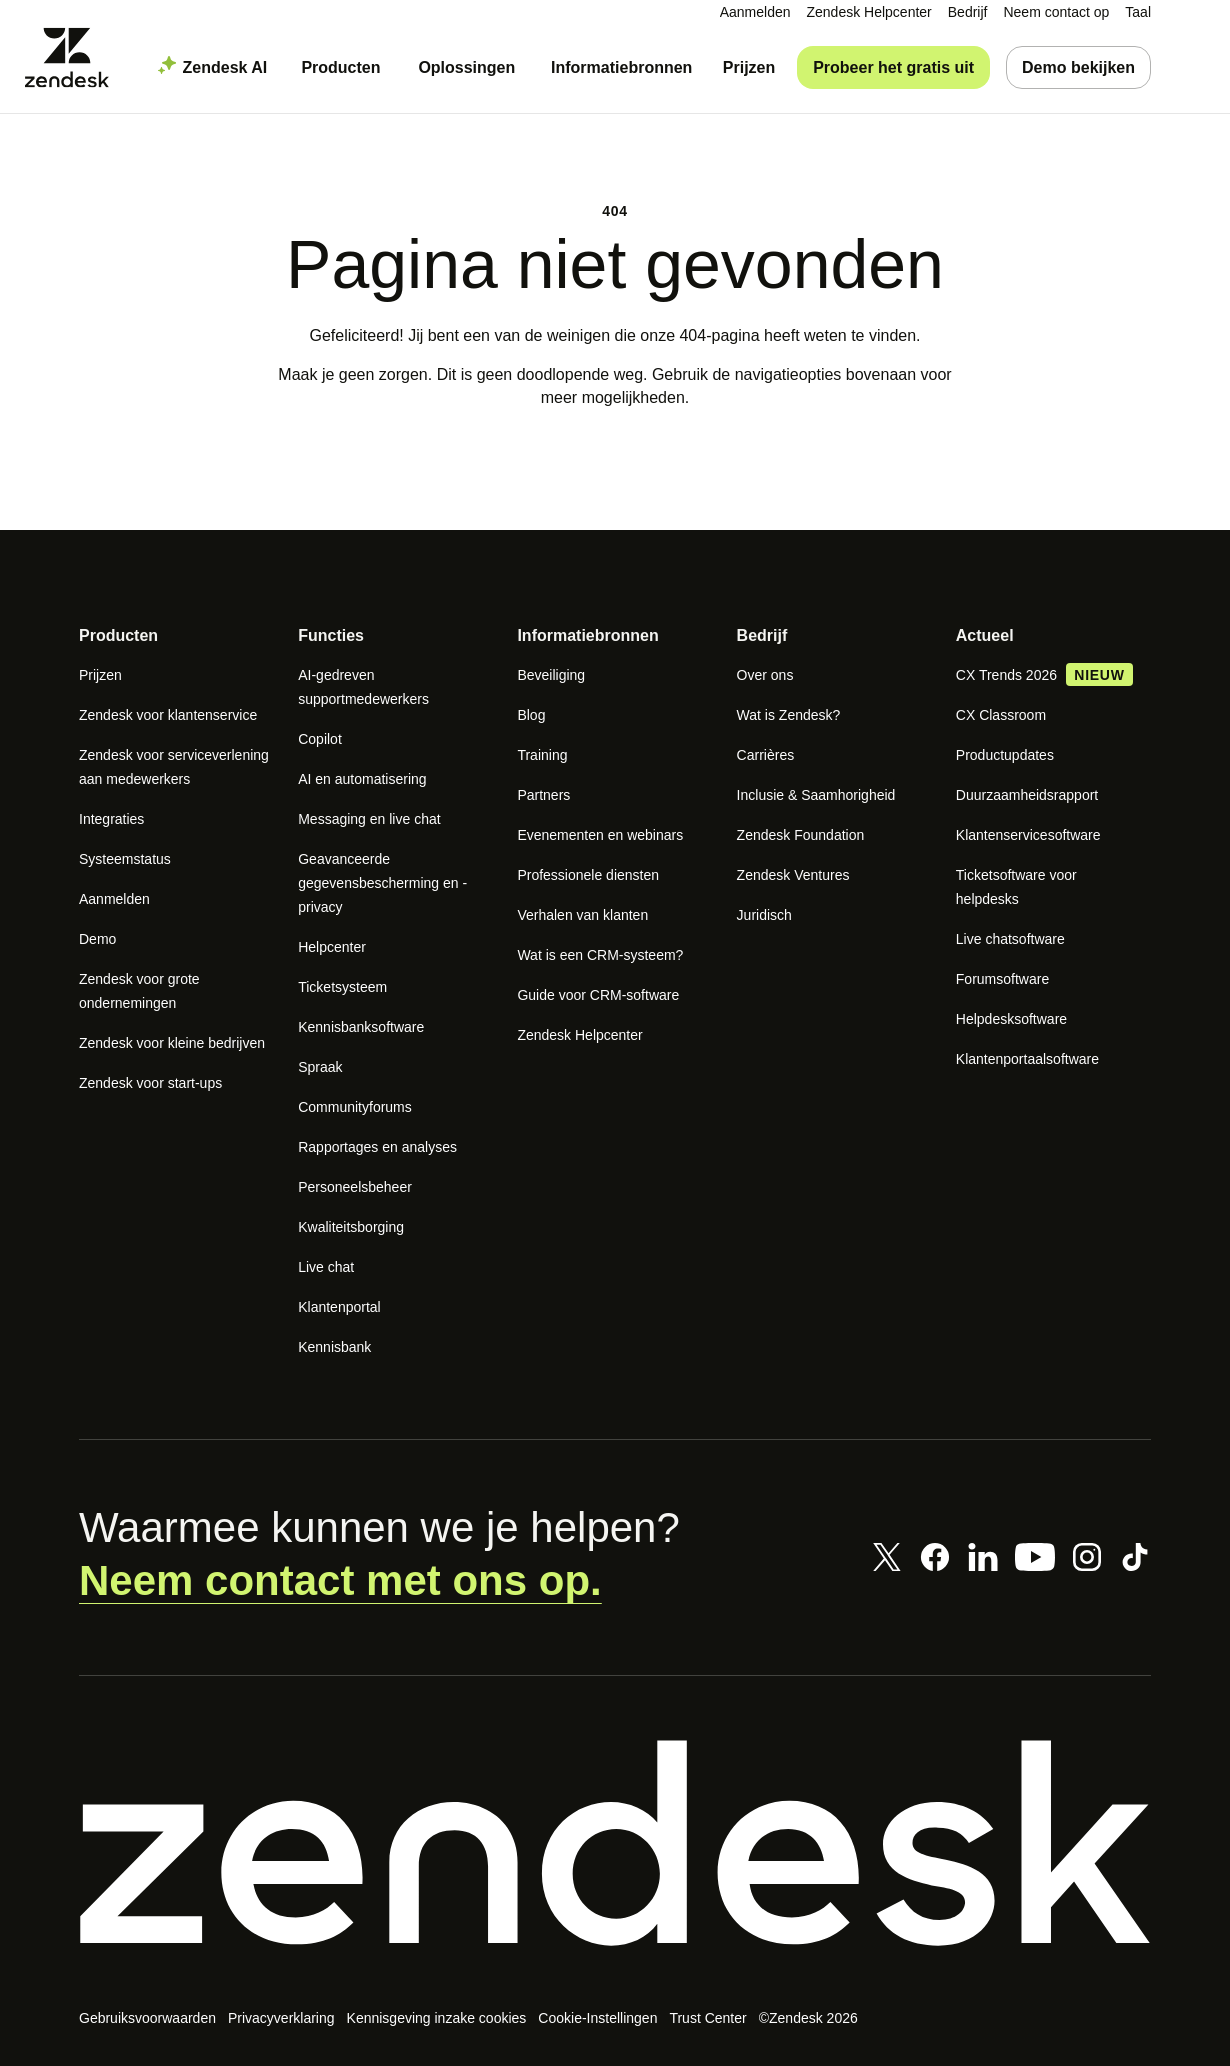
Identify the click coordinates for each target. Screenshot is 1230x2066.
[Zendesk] (615, 1843)
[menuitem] (968, 12)
